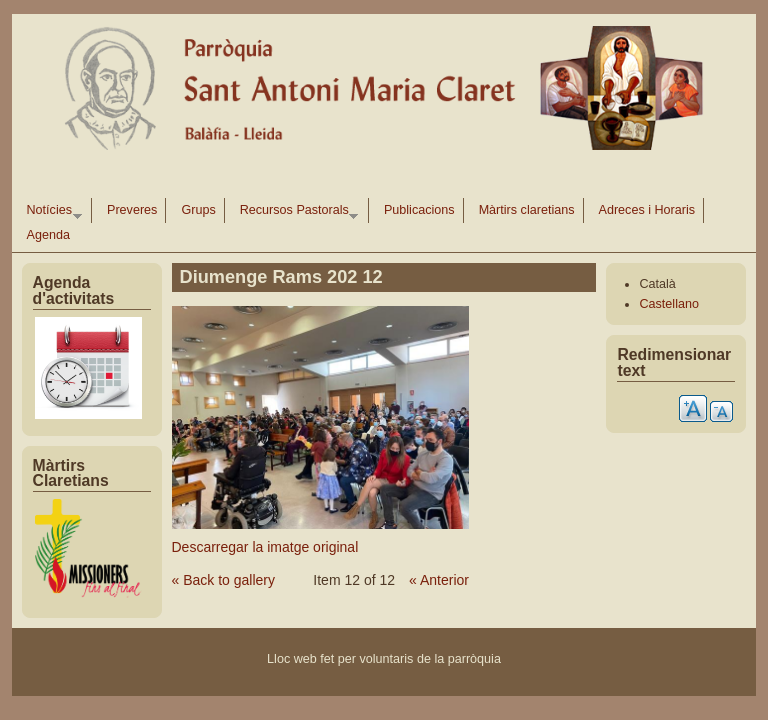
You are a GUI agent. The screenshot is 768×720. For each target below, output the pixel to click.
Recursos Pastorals (295, 213)
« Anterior (439, 580)
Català (657, 284)
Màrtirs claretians (527, 210)
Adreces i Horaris (647, 210)
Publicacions (419, 210)
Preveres (132, 210)
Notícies (50, 213)
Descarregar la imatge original (265, 547)
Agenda (48, 235)
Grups (198, 210)
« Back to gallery (224, 580)
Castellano (669, 304)
